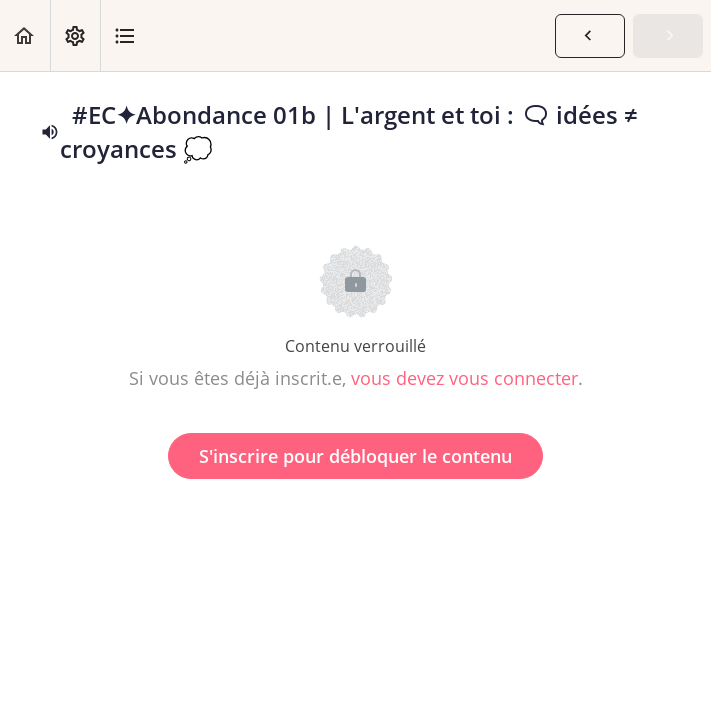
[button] (25, 35)
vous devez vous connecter (464, 378)
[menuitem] (75, 35)
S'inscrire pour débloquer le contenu (355, 456)
